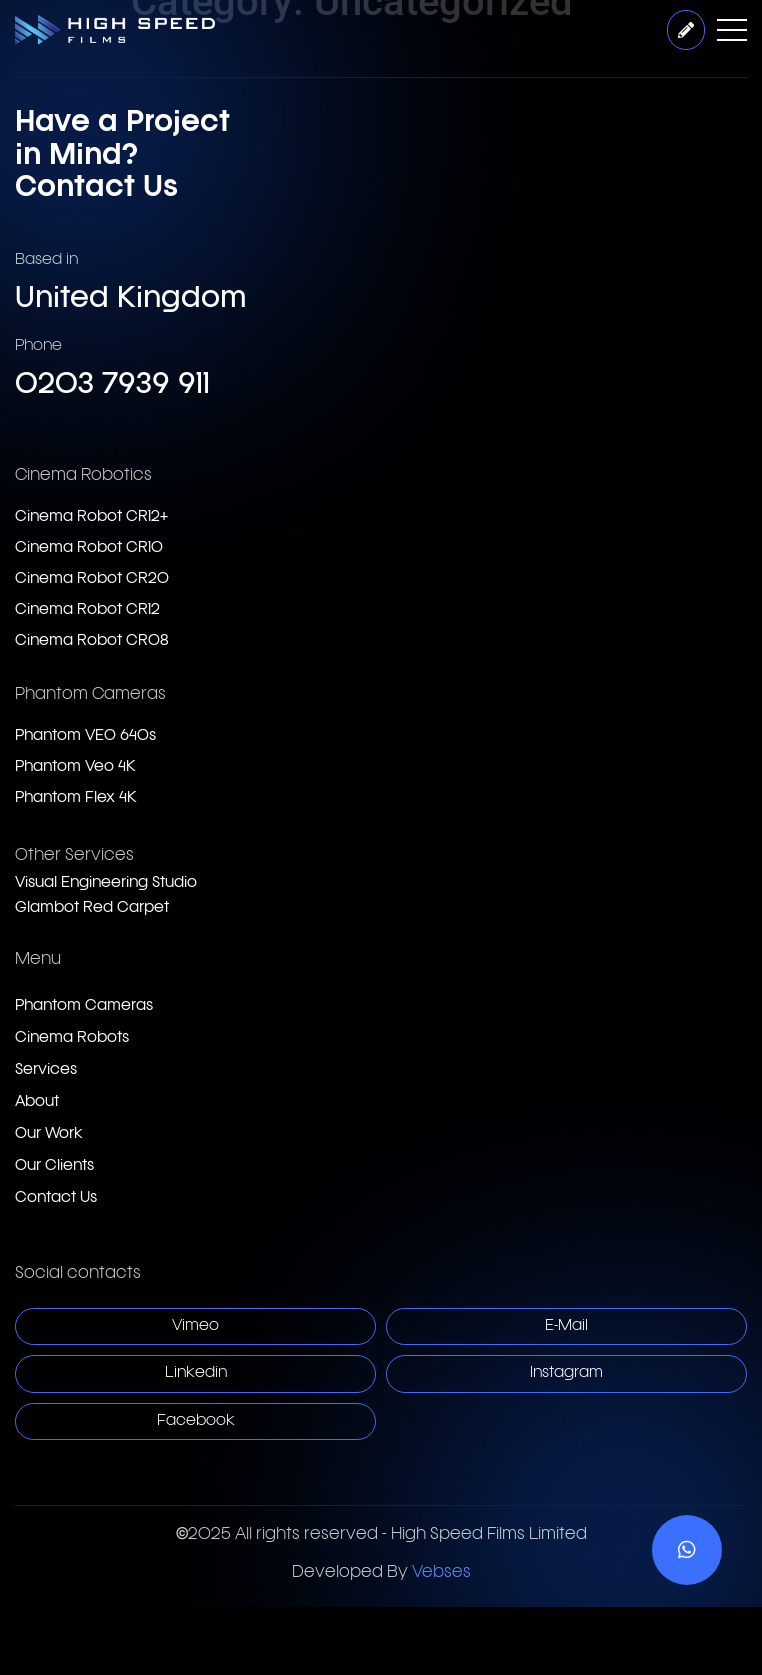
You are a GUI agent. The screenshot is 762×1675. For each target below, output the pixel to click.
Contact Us (56, 1198)
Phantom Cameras (84, 1006)
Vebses (441, 1573)
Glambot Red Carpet (92, 908)
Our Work (49, 1134)
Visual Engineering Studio (106, 883)
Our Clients (54, 1166)
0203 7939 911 (112, 385)
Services (46, 1070)
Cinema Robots (72, 1038)
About (37, 1102)
